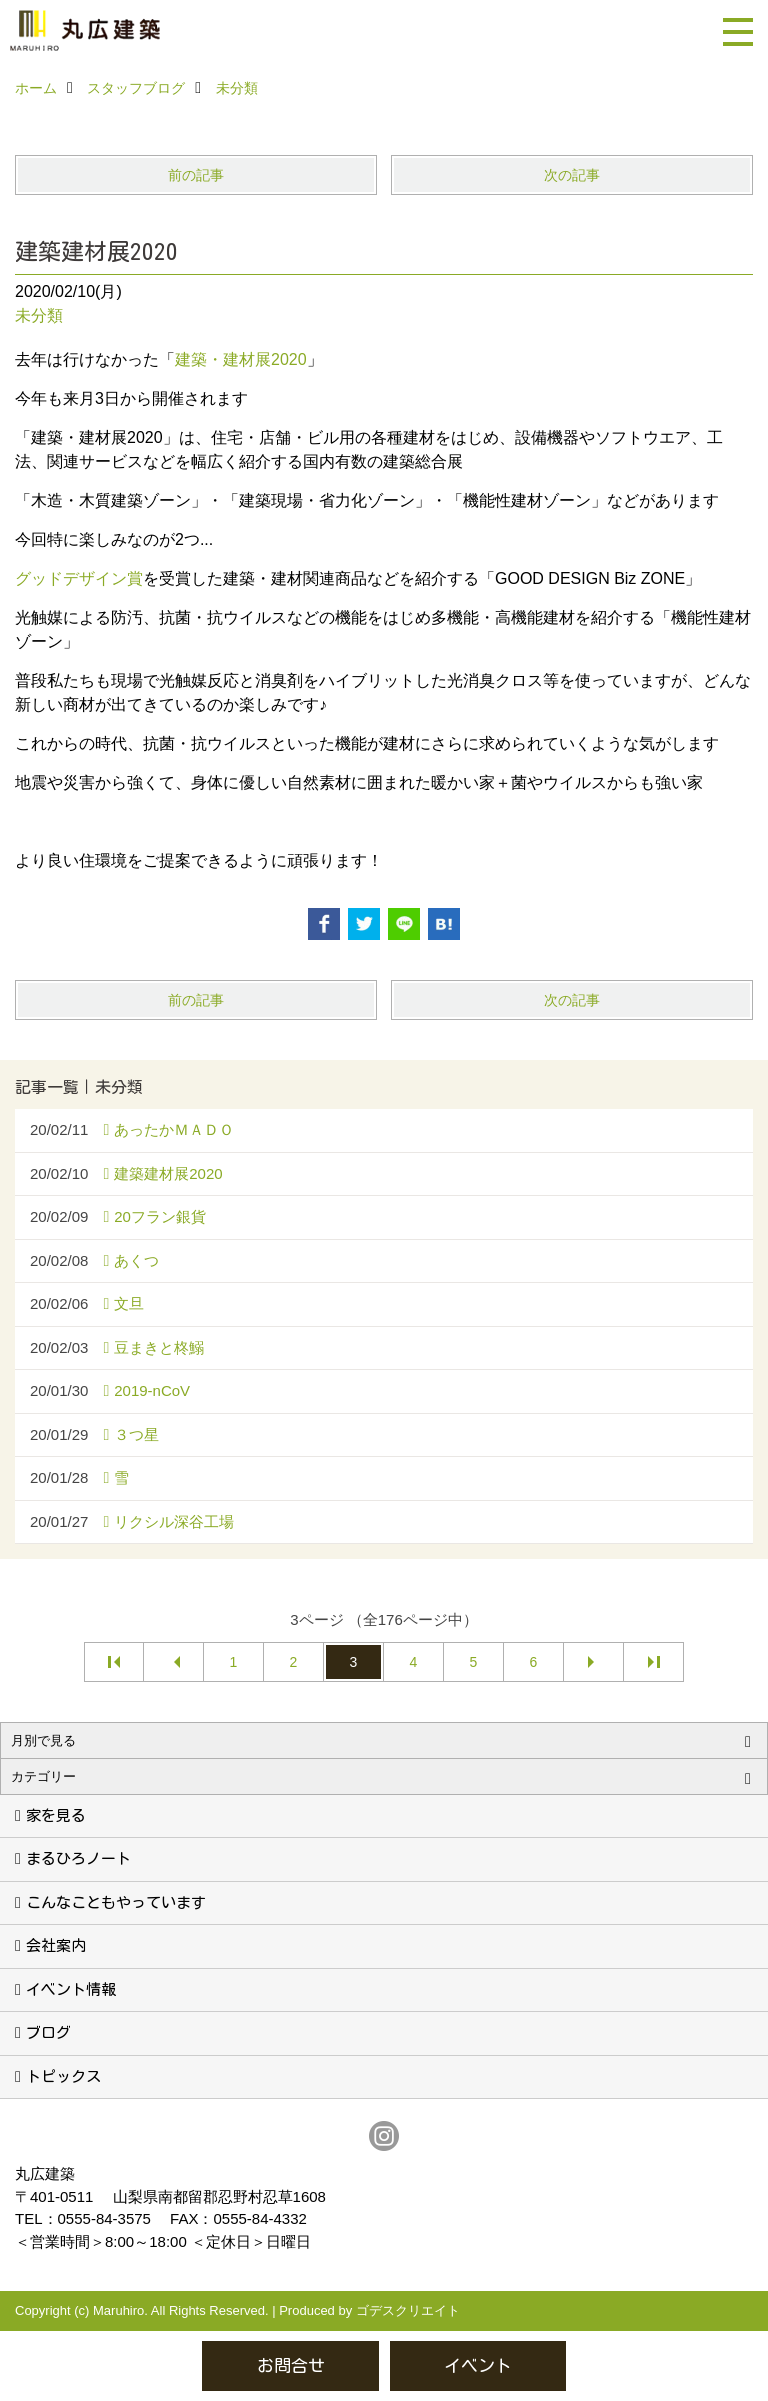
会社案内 (56, 1945)
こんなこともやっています (116, 1902)
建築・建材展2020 (241, 359)
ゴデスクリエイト (408, 2310)
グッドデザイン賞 (79, 578)
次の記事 (572, 175)
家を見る (56, 1815)
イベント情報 (71, 1989)
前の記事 (196, 175)
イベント (478, 2365)
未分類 (39, 315)
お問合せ (291, 2365)
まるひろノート (78, 1858)
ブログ (48, 2032)
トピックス (63, 2076)
